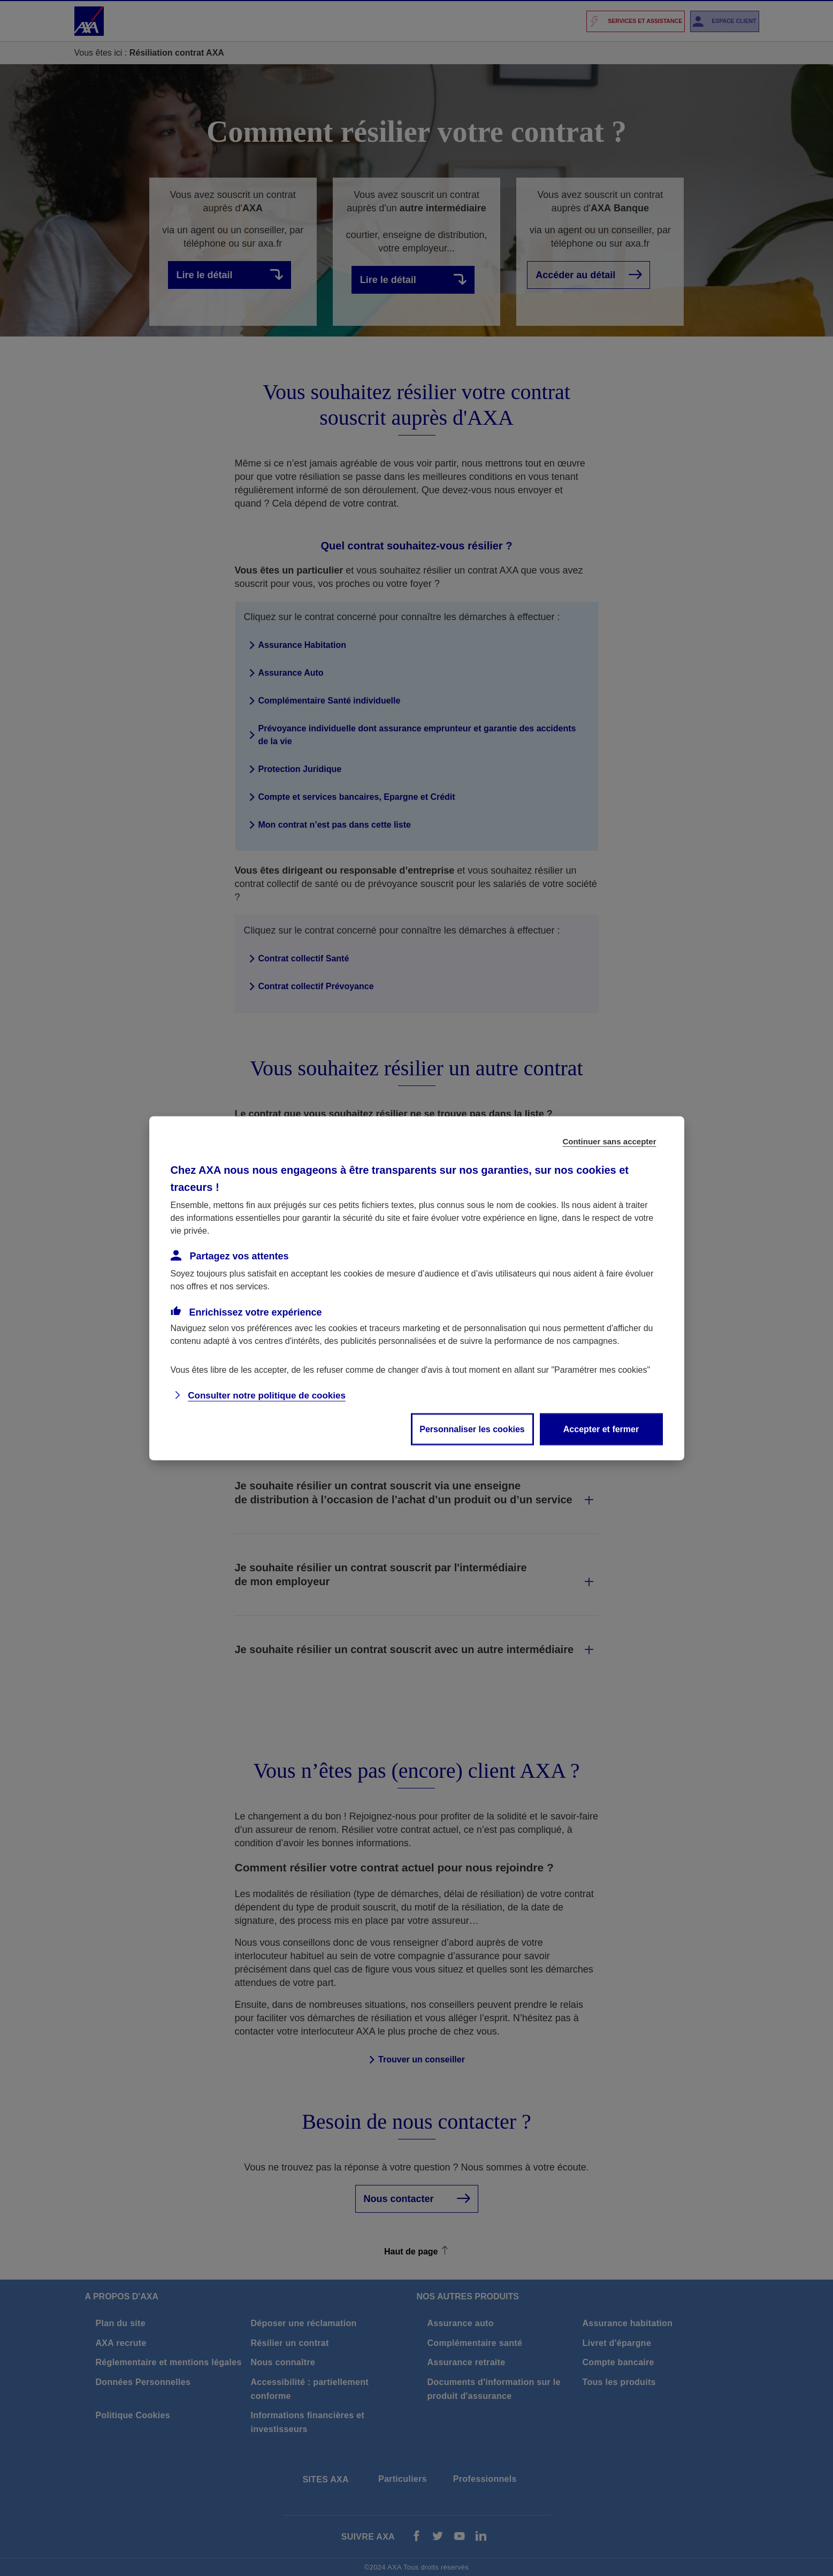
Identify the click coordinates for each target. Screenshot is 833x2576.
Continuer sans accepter (609, 1140)
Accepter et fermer (601, 1428)
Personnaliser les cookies (472, 1428)
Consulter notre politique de (267, 1395)
